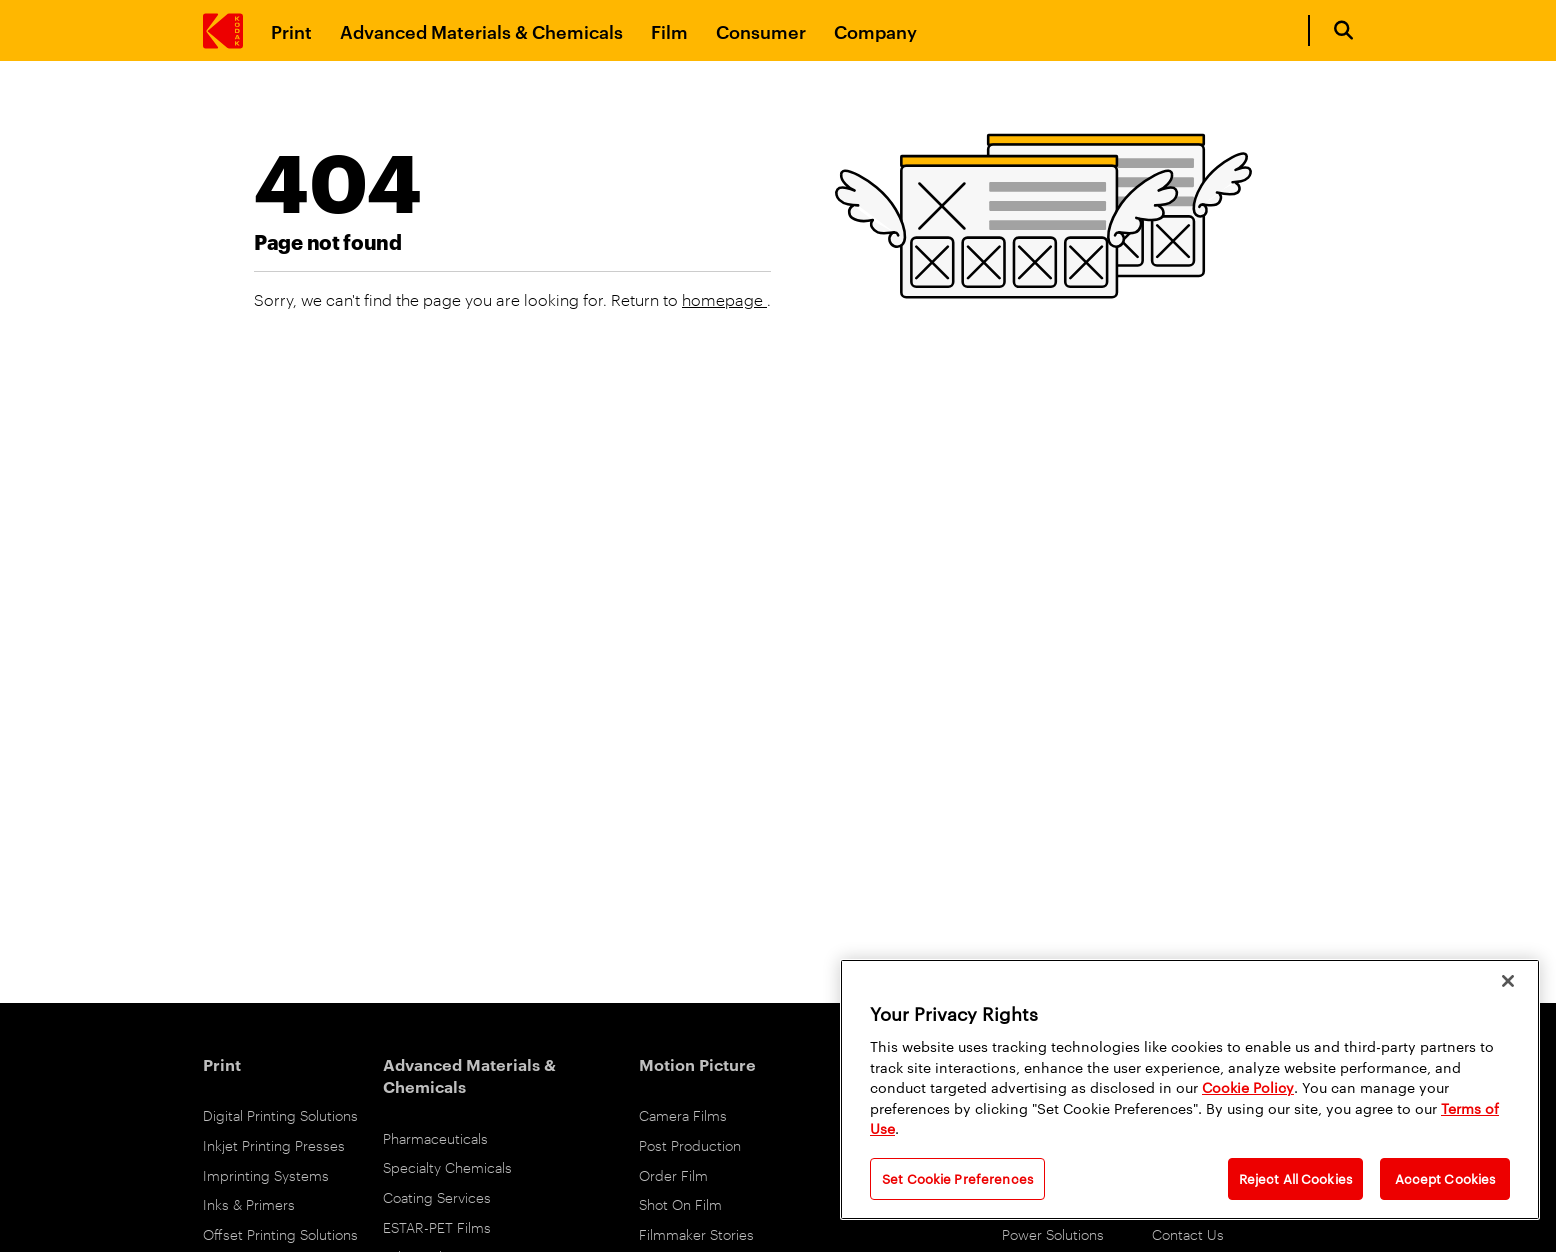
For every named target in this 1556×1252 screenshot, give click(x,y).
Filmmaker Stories (696, 1233)
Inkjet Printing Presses (274, 1144)
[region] (1190, 1089)
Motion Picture (697, 1064)
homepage (724, 299)
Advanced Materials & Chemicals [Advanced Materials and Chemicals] (481, 30)
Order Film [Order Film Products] (673, 1174)
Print (291, 30)
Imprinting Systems (266, 1174)
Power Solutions (1053, 1233)
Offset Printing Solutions (280, 1233)
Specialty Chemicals (447, 1166)
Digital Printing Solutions (280, 1114)
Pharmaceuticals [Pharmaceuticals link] (435, 1137)
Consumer (761, 30)
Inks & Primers (249, 1203)
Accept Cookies (1445, 1178)
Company (875, 30)
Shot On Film (680, 1203)
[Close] (1508, 981)
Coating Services (437, 1196)
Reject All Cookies (1295, 1178)
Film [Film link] (669, 30)
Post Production (690, 1144)
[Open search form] (1343, 30)
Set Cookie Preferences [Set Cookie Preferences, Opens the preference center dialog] (957, 1178)
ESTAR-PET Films (437, 1226)
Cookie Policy (1248, 1087)
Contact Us (1188, 1233)
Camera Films (683, 1114)
